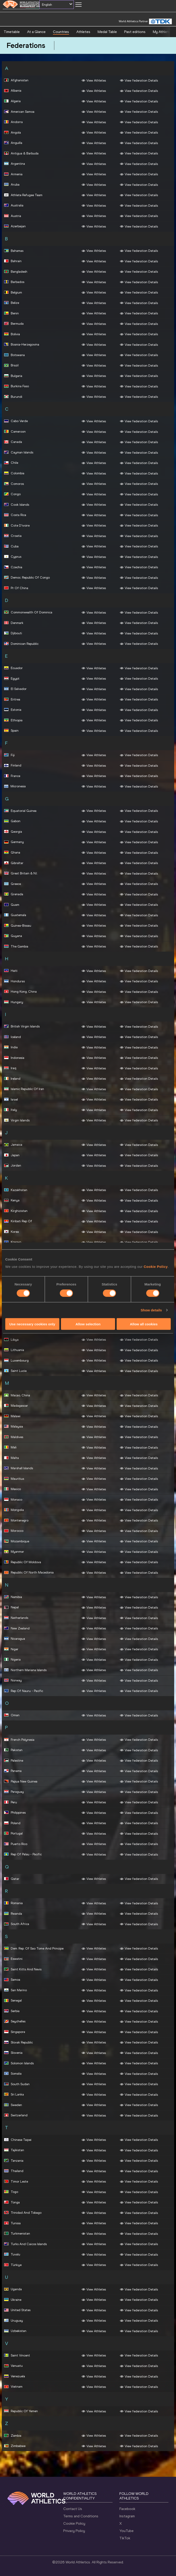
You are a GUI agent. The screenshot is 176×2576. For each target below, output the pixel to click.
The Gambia (16, 947)
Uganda (13, 2289)
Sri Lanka (14, 2095)
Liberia (12, 1329)
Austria (12, 216)
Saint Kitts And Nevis (22, 1969)
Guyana (13, 936)
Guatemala (15, 915)
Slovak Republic (18, 2042)
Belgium (13, 293)
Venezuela (14, 2376)
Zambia (12, 2436)
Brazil (11, 365)
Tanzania (13, 2161)
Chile (11, 463)
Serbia (11, 2011)
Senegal (13, 2001)
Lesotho (13, 1319)
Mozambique (16, 1541)
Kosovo (12, 1242)
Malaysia (13, 1427)
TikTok (124, 2538)
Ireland (12, 1079)
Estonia (12, 710)
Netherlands (16, 1618)
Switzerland (16, 2115)
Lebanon (13, 1308)
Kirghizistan (16, 1211)
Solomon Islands (19, 2063)
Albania (12, 91)
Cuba (11, 546)
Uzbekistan (15, 2331)
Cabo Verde (16, 421)
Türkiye (13, 2265)
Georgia (13, 832)
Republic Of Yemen (21, 2411)
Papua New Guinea (20, 1782)
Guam (11, 905)
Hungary (13, 1002)
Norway (13, 1680)
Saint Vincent (17, 2356)
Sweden (13, 2105)
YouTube (126, 2531)
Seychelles (14, 2021)
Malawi (12, 1416)
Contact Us (72, 2509)
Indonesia (14, 1058)
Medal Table (107, 32)
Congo (12, 494)
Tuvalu (12, 2254)
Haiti (10, 971)
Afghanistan (16, 80)
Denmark (13, 623)
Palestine (13, 1761)
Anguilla (13, 143)
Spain (11, 731)
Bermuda (14, 324)
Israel (11, 1100)
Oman (11, 1715)
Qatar (11, 1879)
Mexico (12, 1489)
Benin (11, 313)
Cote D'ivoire (17, 526)
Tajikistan (14, 2150)
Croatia (13, 536)
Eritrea (12, 700)
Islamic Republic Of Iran (24, 1089)
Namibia (13, 1597)
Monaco (13, 1500)
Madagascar (16, 1406)
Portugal (13, 1834)
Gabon (12, 821)
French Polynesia (19, 1740)
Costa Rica (15, 515)
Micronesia (15, 786)
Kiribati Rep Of (18, 1221)
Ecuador (13, 668)
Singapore (14, 2032)
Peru (10, 1802)
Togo (11, 2192)
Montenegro (16, 1521)
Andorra (13, 122)
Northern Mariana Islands (25, 1670)
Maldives (13, 1437)
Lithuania (14, 1350)
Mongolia (14, 1510)
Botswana (14, 355)
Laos (10, 1287)
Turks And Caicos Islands (25, 2244)
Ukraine (12, 2300)
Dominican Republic (21, 644)
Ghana (12, 853)
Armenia (13, 174)
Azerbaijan (15, 226)
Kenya (11, 1200)
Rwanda (13, 1914)
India (11, 1047)
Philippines (15, 1813)
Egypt (11, 679)
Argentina (14, 164)
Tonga (12, 2202)
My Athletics (163, 32)
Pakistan (13, 1750)
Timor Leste (16, 2182)
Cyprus (12, 557)
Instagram (127, 2516)
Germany (14, 842)
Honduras (14, 981)
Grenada (13, 894)
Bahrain (13, 261)
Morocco (13, 1531)
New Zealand (17, 1628)
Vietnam (13, 2387)
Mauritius (14, 1479)
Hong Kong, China (20, 992)
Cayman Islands (18, 452)
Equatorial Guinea (20, 811)
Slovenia (13, 2053)
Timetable (12, 32)
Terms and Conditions (80, 2516)
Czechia (13, 567)
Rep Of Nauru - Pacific (23, 1691)
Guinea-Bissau (17, 926)
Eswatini (13, 1959)
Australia (13, 205)
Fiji (9, 755)
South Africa (16, 1924)
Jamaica (13, 1145)
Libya (11, 1340)
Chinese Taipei (17, 2140)
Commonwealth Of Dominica (28, 612)
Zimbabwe (14, 2446)
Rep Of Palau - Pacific (23, 1854)
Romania (13, 1903)
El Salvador (15, 689)
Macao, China (17, 1395)
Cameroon (15, 432)
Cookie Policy (74, 2523)
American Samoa (19, 112)
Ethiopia (13, 720)
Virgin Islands (17, 1120)
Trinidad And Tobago (22, 2213)
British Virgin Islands (22, 1026)
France (12, 776)
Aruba (11, 185)
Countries (61, 32)
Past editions (135, 32)
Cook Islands (16, 505)
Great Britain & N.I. (20, 873)
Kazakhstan (15, 1190)
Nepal (11, 1607)
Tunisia (12, 2223)
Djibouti (13, 633)
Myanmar (14, 1552)
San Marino (15, 1990)
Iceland (12, 1037)
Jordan (12, 1166)
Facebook (127, 2509)
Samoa (12, 1980)
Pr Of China (16, 588)
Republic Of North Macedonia (29, 1573)
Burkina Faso (16, 386)
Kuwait (12, 1253)
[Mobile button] (78, 4)
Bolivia (12, 334)
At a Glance (36, 32)
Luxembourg (16, 1361)
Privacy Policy (74, 2531)
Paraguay (14, 1792)
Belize (11, 303)
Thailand (13, 2171)
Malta (11, 1458)
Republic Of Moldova (22, 1562)
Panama (13, 1771)
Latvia (11, 1298)
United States (17, 2310)
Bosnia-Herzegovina (21, 345)
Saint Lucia (15, 1371)
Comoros (14, 484)
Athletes (83, 32)
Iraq (10, 1068)
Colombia (14, 473)
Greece (12, 884)
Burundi (13, 397)
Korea (11, 1232)
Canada (13, 442)
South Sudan (17, 2084)
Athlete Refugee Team (23, 195)
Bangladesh (15, 272)
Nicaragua (14, 1639)
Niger (11, 1649)
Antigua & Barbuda (21, 153)
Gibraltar (13, 863)
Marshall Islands (18, 1468)
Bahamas (13, 251)
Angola (12, 133)
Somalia (13, 2074)
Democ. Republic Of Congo (27, 578)
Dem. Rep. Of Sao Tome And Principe (33, 1949)
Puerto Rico (15, 1844)
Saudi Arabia (16, 1263)
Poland (12, 1823)
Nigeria (12, 1660)
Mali (10, 1447)
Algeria (12, 101)
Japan (11, 1155)
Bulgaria (13, 376)
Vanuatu (13, 2366)
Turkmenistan (17, 2234)
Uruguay (13, 2321)
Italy (10, 1110)
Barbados (14, 282)
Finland (12, 765)
